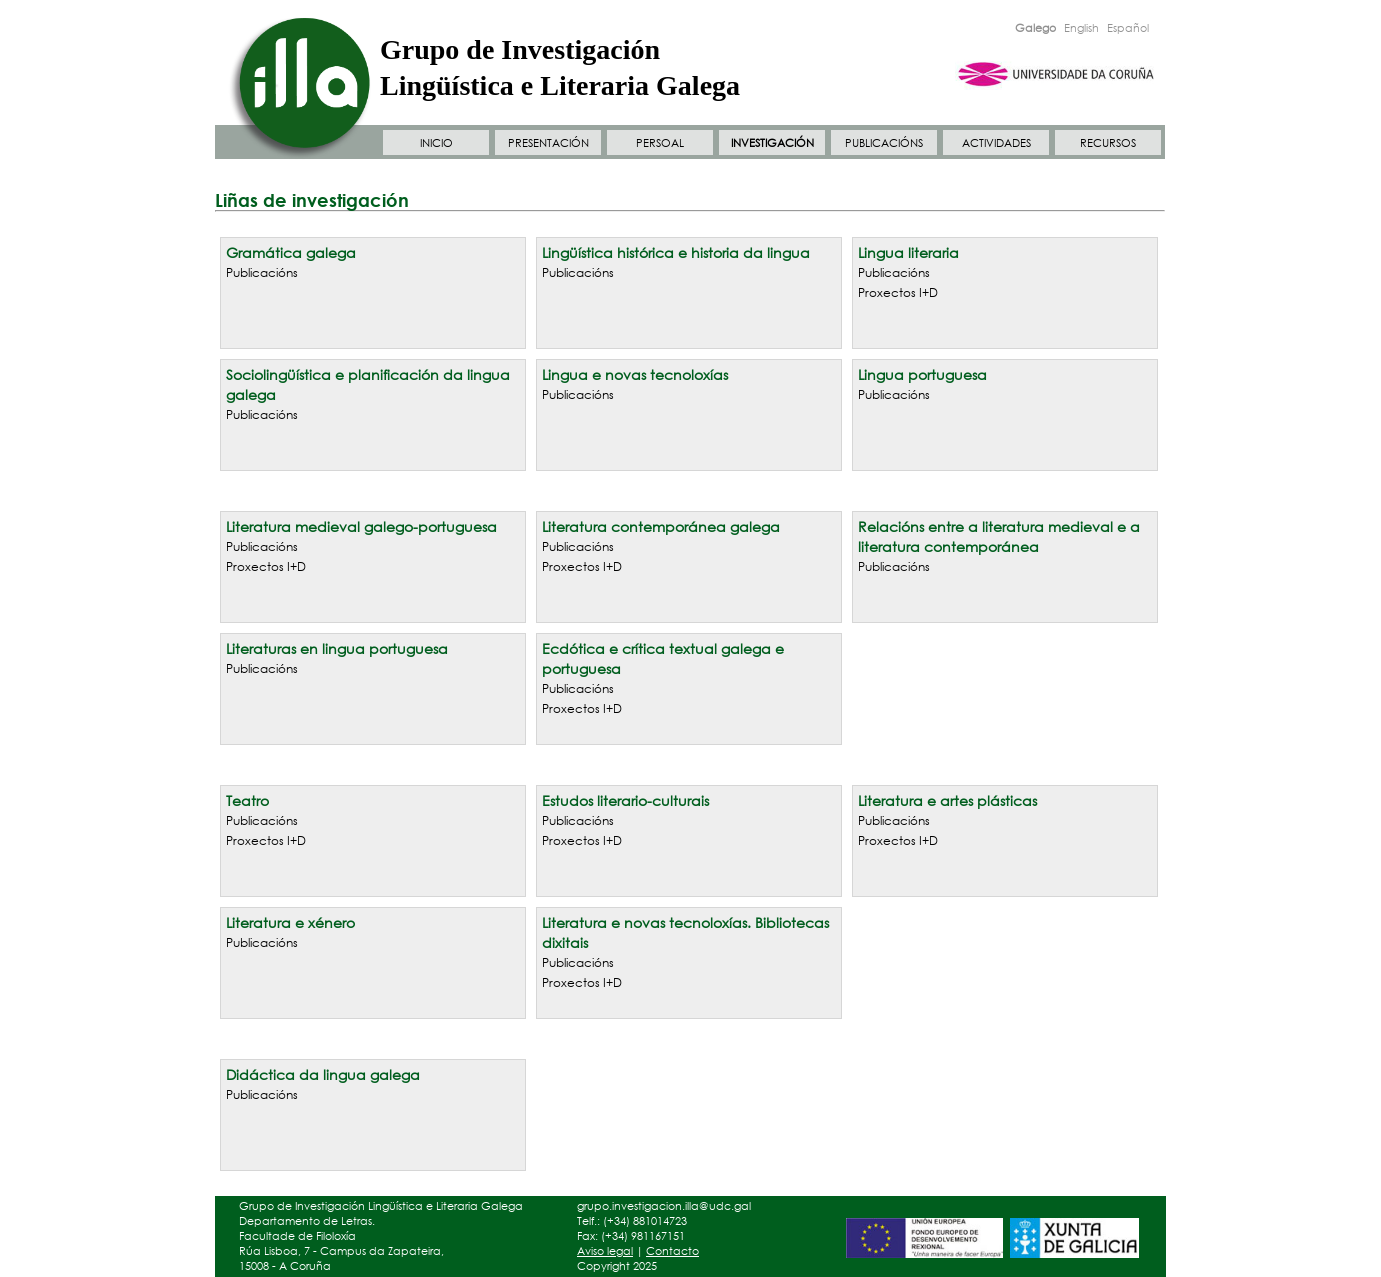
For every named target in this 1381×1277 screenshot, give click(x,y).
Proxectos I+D (898, 292)
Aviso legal (605, 1251)
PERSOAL (660, 143)
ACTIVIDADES (996, 143)
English (1081, 28)
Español (1128, 28)
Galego (1035, 28)
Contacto (672, 1251)
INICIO (436, 143)
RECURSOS (1108, 143)
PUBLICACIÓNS (884, 143)
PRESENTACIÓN (548, 143)
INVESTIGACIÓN (772, 143)
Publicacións (262, 272)
